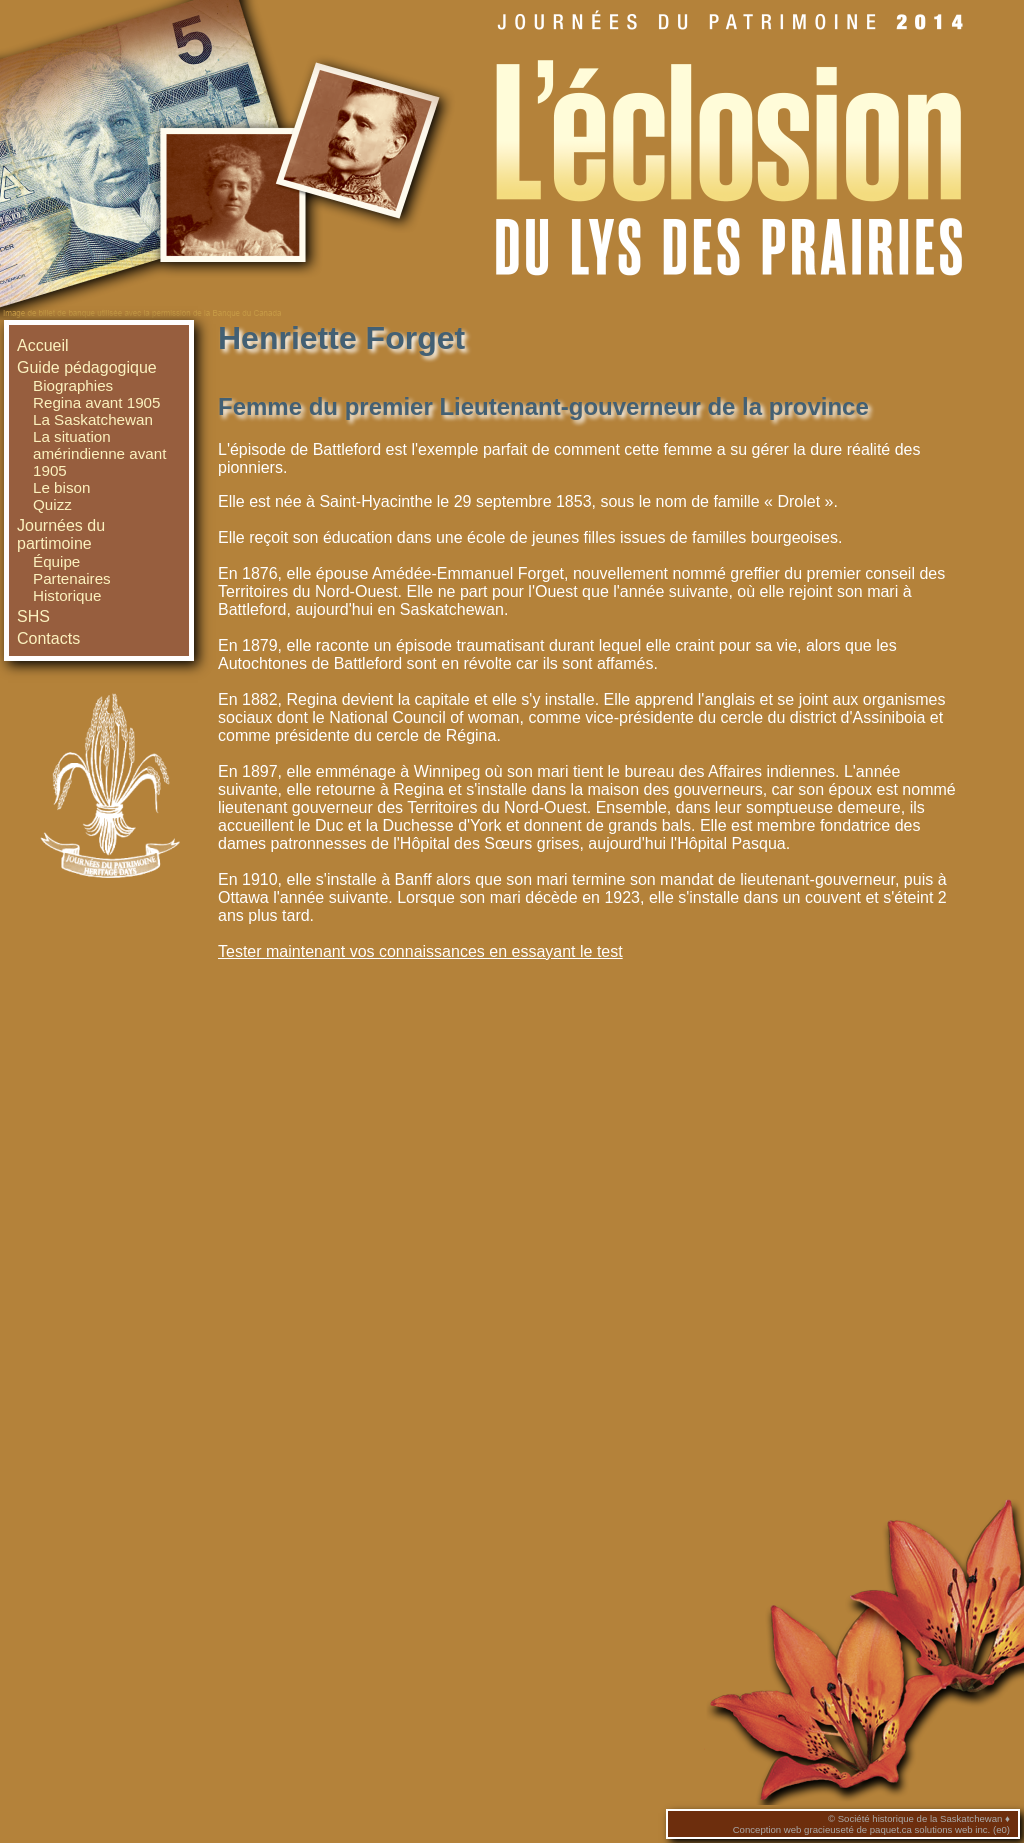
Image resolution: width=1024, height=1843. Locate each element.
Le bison (61, 487)
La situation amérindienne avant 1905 (99, 453)
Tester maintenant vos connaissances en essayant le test (420, 951)
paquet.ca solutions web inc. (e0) (940, 1829)
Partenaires (72, 578)
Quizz (52, 504)
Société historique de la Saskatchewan (920, 1818)
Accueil (43, 345)
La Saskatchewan (93, 419)
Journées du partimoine (61, 534)
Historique (67, 595)
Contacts (48, 638)
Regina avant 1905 (97, 402)
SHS (33, 616)
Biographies (73, 385)
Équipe (56, 561)
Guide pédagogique (87, 367)
